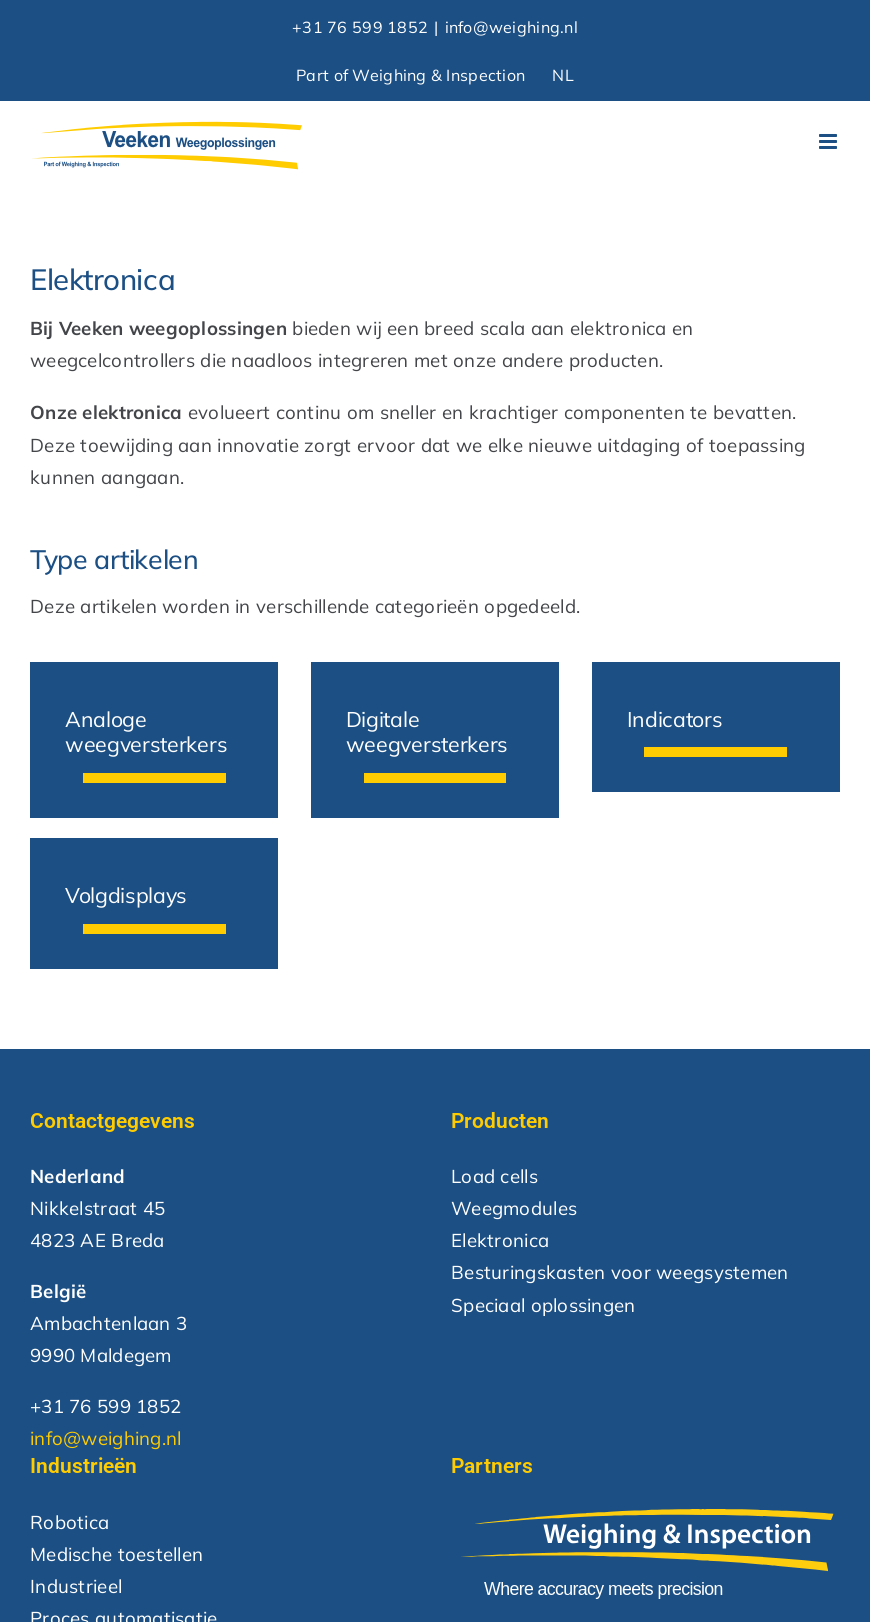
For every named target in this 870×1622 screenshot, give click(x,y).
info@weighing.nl (511, 27)
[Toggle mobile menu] (829, 141)
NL (563, 75)
